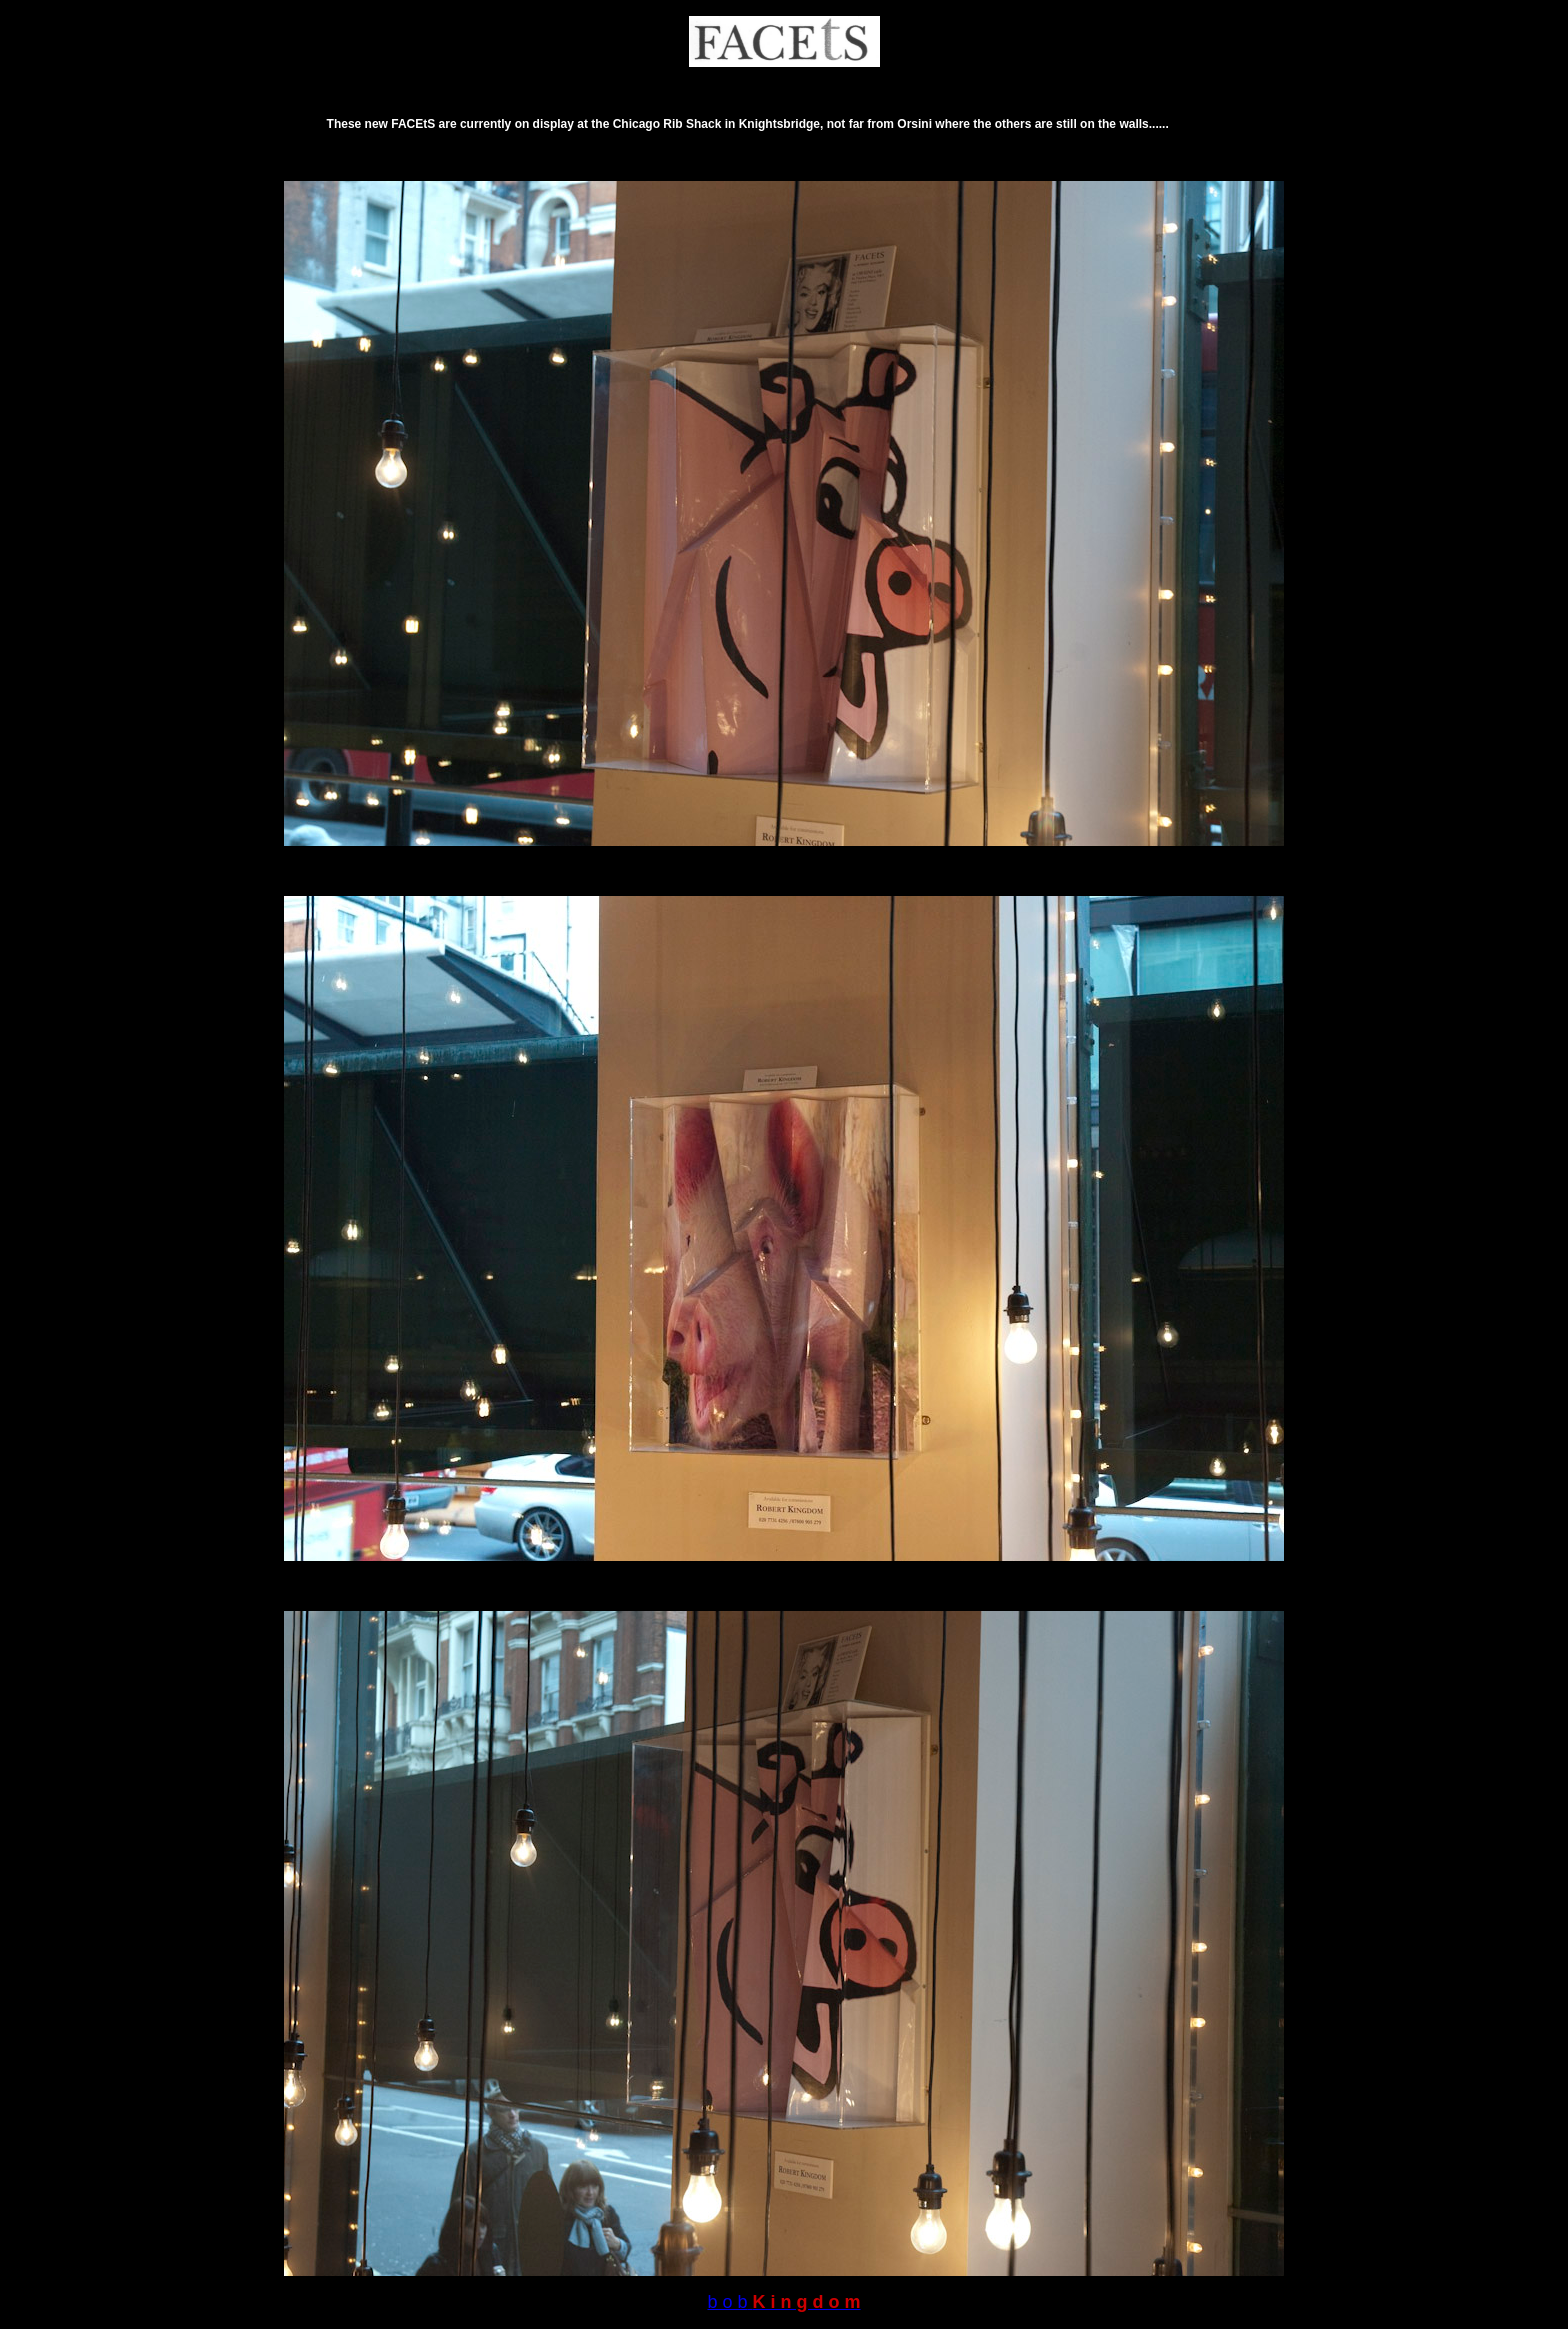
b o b (727, 2302)
